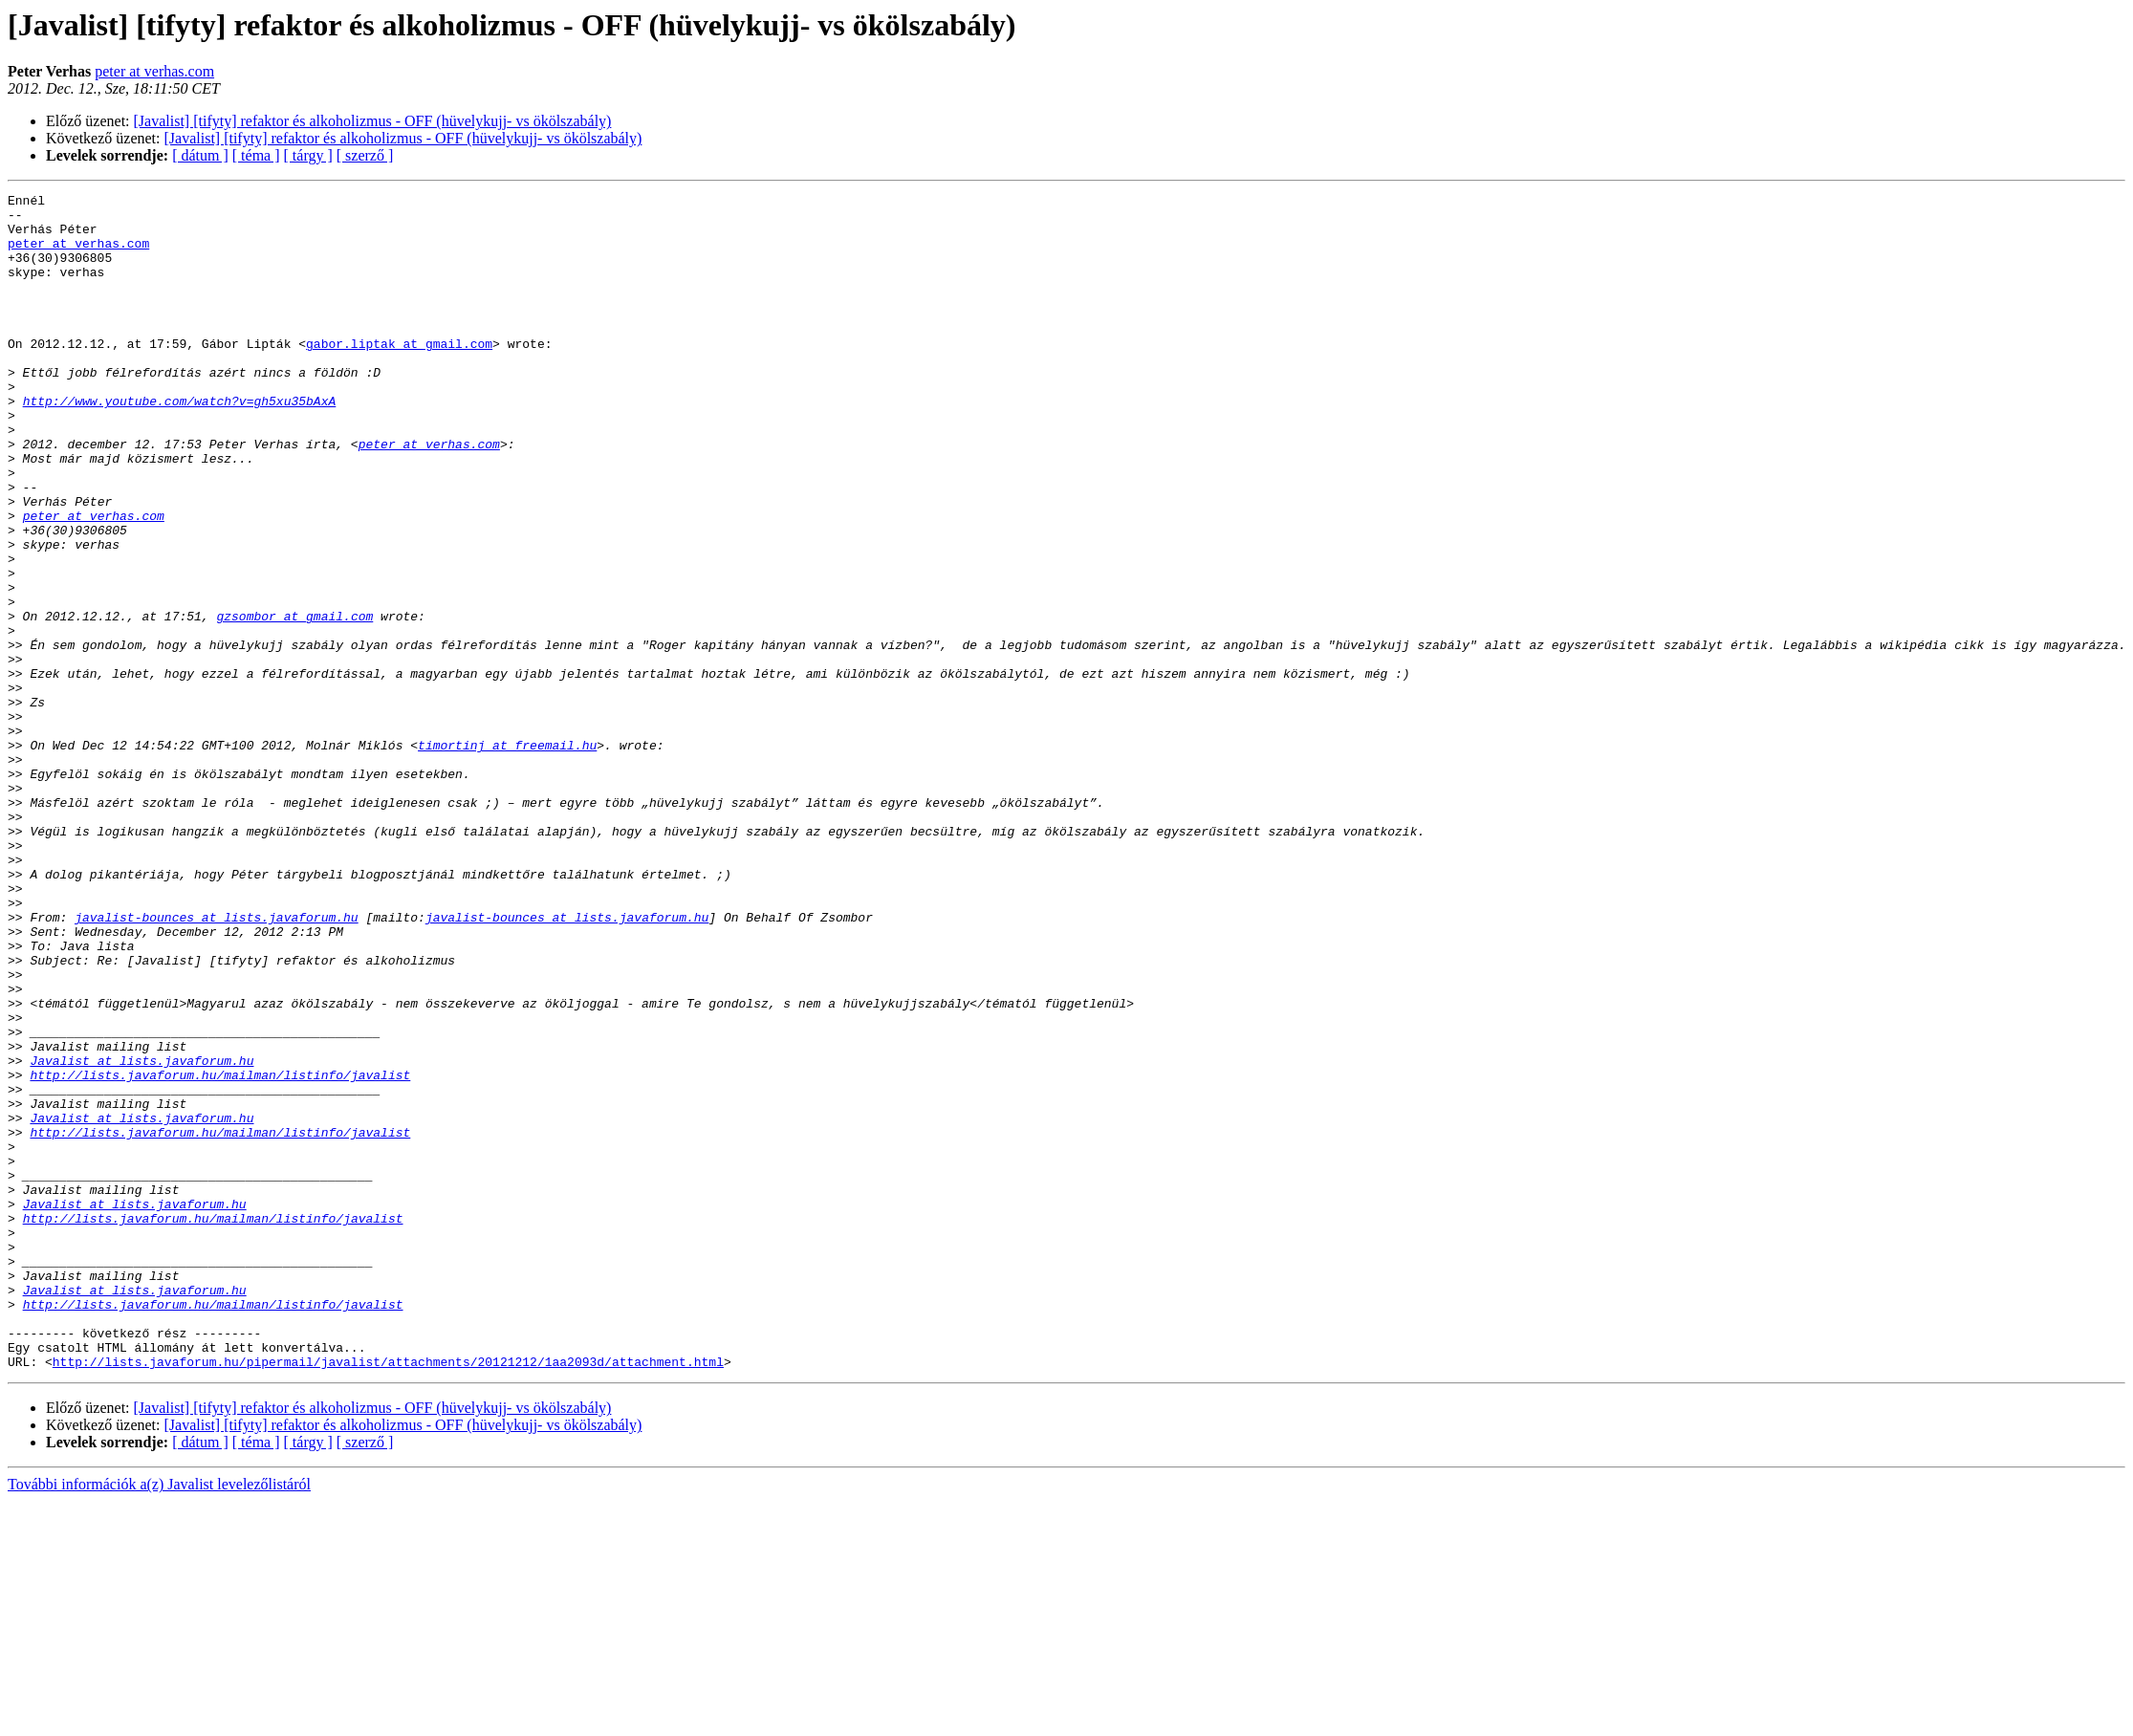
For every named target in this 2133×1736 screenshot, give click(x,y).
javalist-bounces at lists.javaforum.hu (216, 1063)
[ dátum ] (200, 155)
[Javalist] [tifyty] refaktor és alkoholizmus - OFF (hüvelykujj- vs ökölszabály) (373, 121)
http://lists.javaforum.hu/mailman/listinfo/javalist (220, 1252)
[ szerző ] (365, 155)
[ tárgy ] (308, 155)
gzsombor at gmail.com (294, 701)
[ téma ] (256, 155)
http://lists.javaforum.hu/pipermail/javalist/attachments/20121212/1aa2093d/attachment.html (388, 1596)
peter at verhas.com (154, 71)
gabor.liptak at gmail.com (399, 374)
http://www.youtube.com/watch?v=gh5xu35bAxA (180, 443)
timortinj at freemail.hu (507, 856)
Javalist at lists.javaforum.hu (141, 1235)
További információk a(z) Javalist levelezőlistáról (159, 1719)
